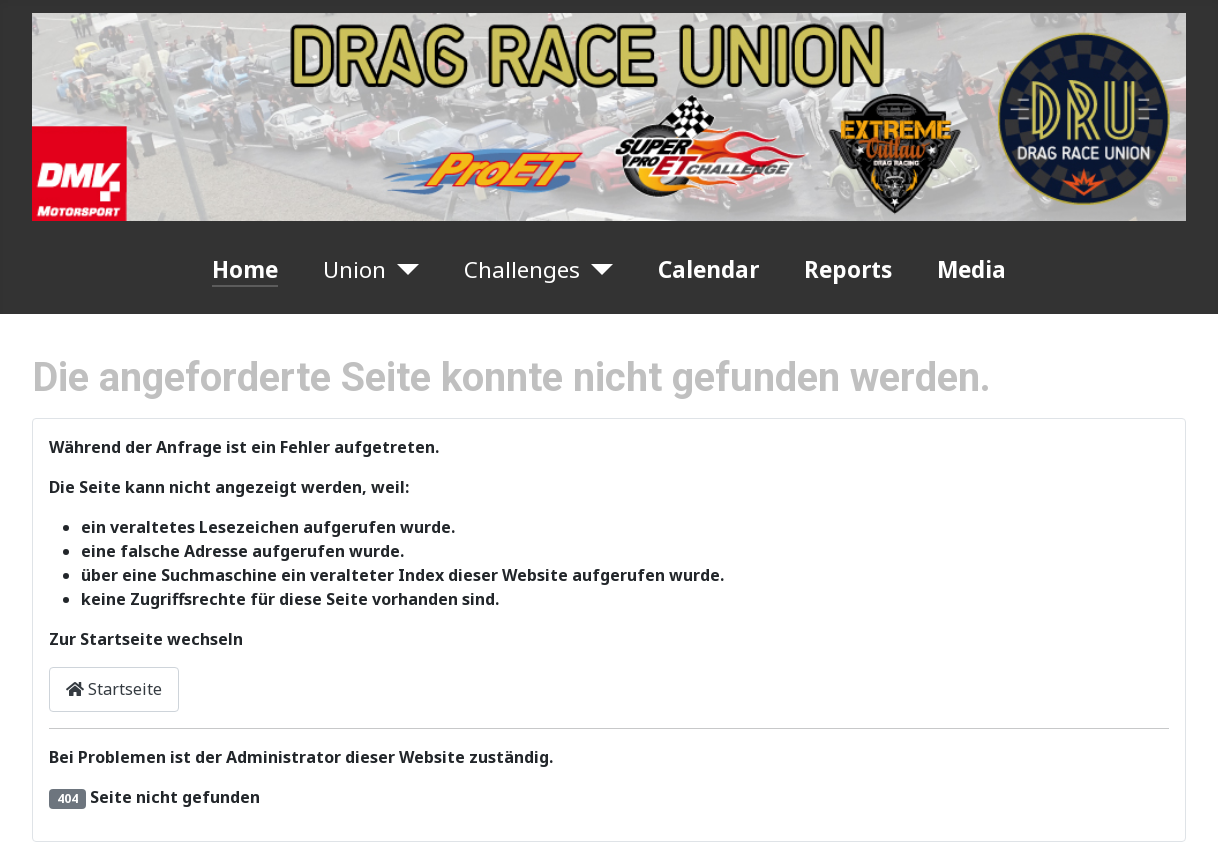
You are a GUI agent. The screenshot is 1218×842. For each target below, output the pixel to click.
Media (971, 269)
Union (354, 269)
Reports (848, 269)
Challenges (522, 269)
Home (245, 269)
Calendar (708, 269)
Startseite (114, 689)
